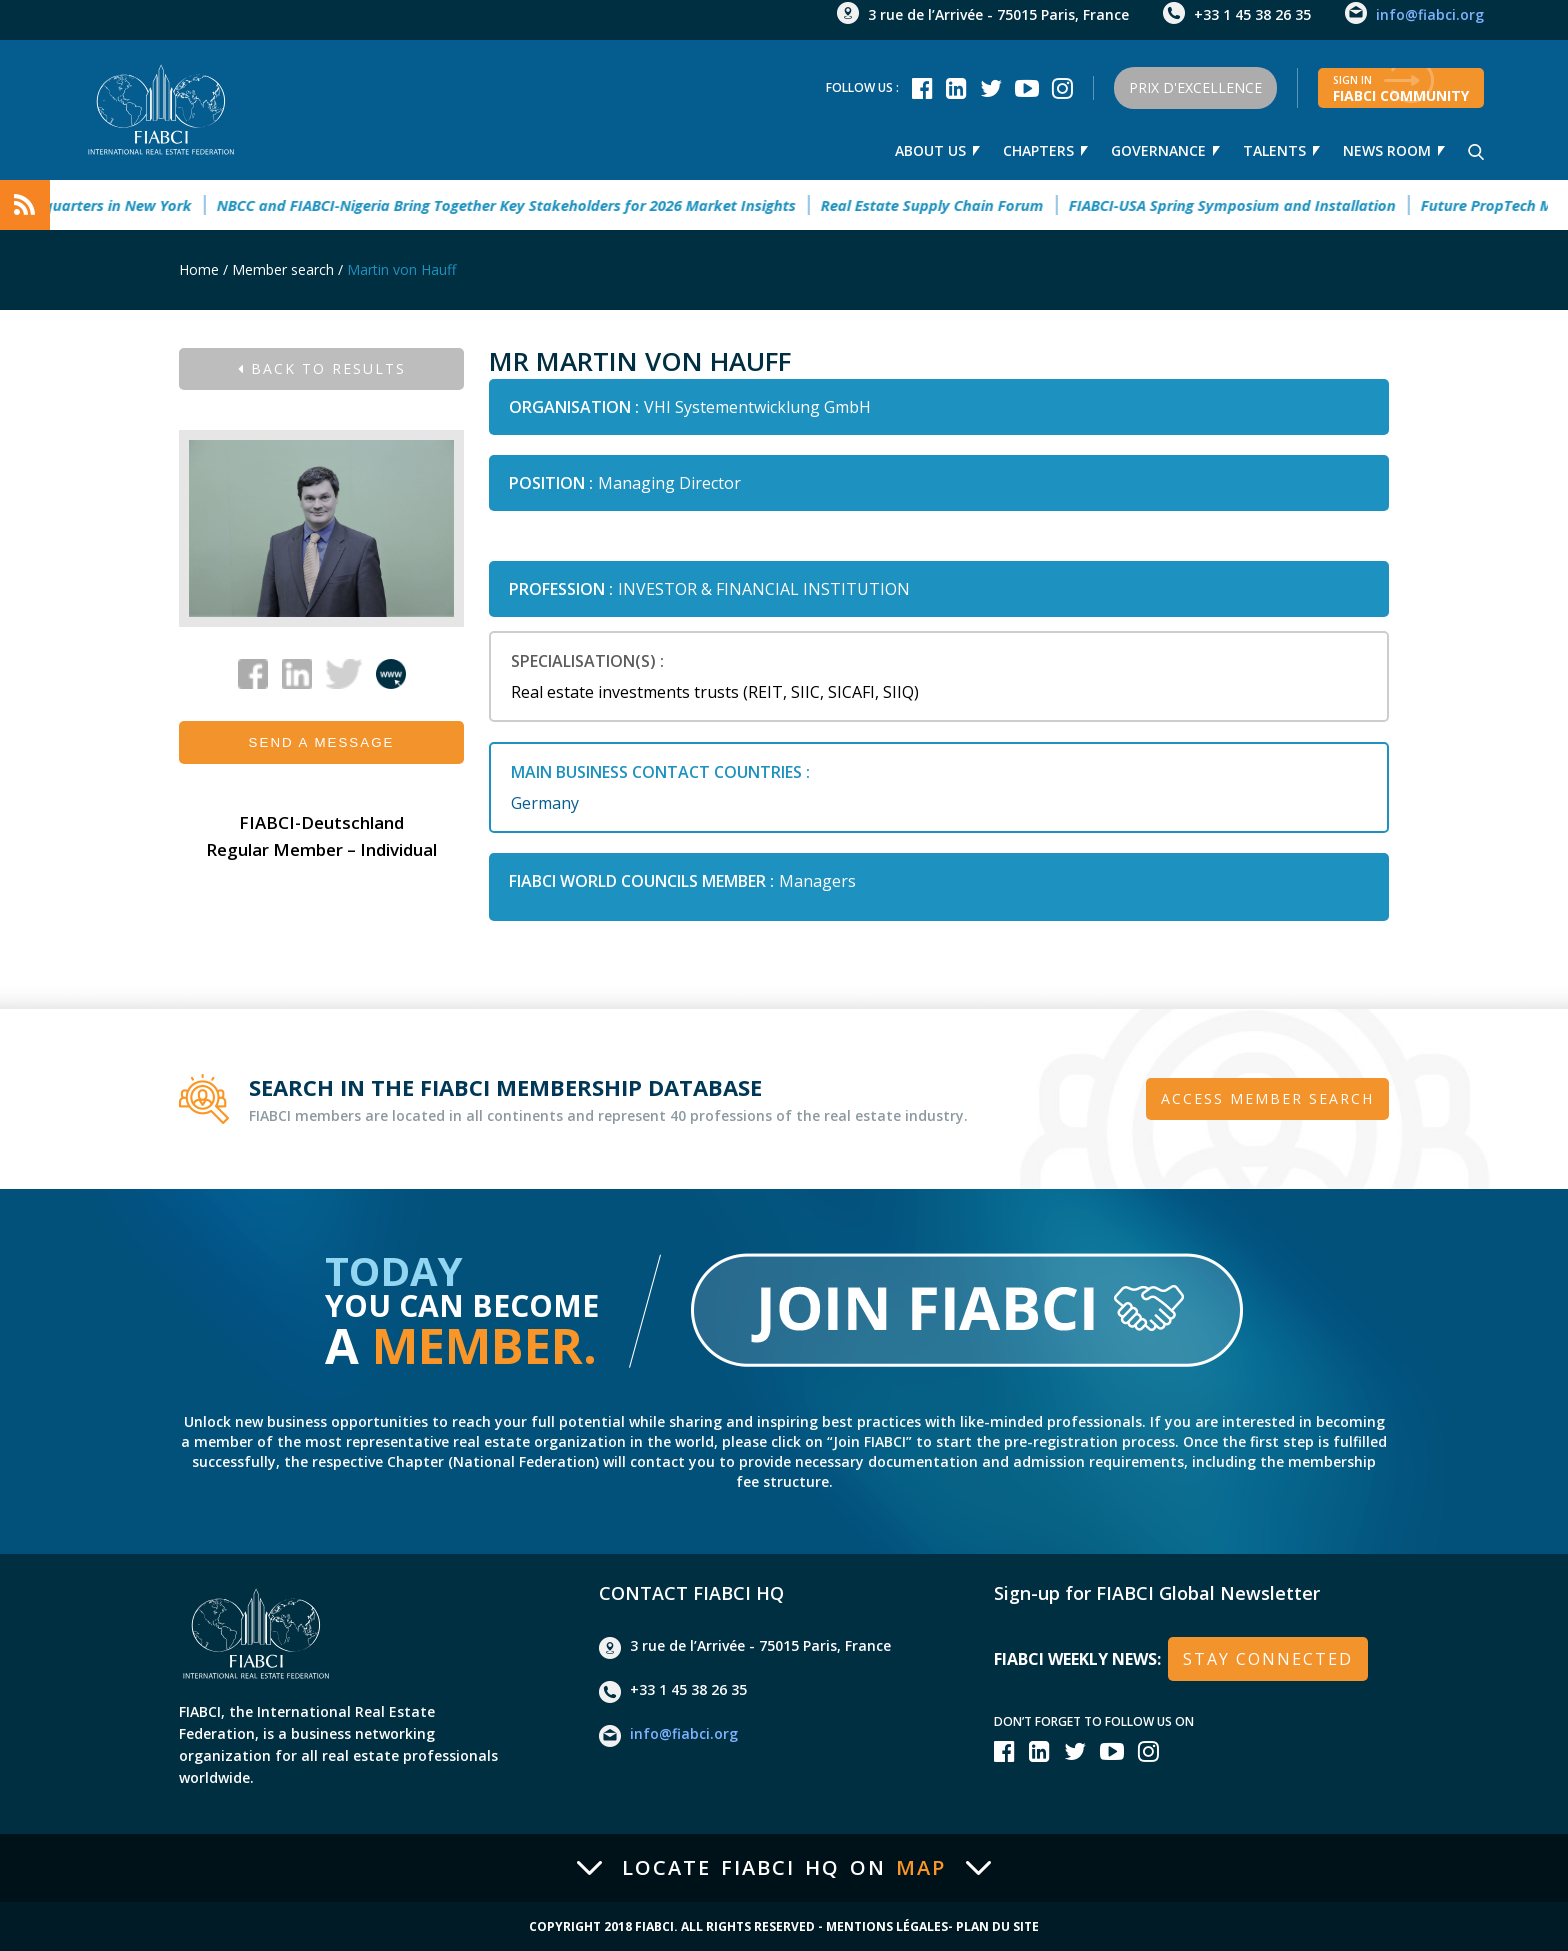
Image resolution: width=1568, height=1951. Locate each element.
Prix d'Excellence (1195, 87)
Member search (283, 269)
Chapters (1038, 150)
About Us (930, 150)
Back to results (322, 368)
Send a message (322, 742)
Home (199, 269)
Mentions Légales (887, 1927)
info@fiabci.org (1430, 14)
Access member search (1267, 1098)
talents (1274, 150)
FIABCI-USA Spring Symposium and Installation (1244, 205)
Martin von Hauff (401, 269)
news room (1387, 150)
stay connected (1268, 1659)
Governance (1158, 150)
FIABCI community (1401, 89)
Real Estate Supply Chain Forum (944, 205)
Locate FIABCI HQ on (784, 1868)
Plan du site (997, 1927)
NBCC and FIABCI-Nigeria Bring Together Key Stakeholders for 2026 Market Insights (518, 205)
